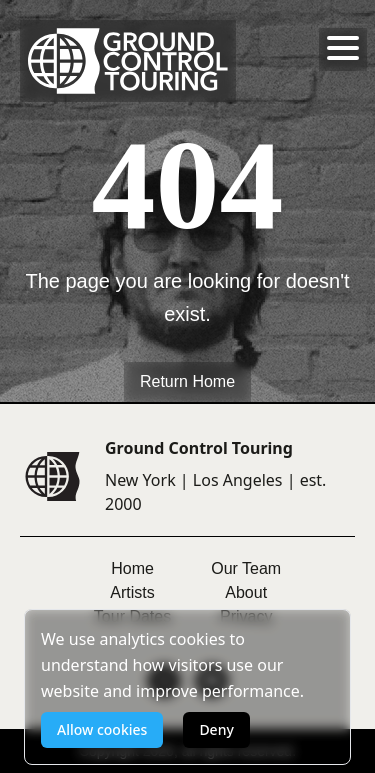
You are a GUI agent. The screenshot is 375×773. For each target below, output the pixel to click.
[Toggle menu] (343, 48)
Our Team (246, 568)
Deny (216, 729)
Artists (132, 592)
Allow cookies (102, 729)
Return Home (187, 381)
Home (132, 568)
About (246, 592)
